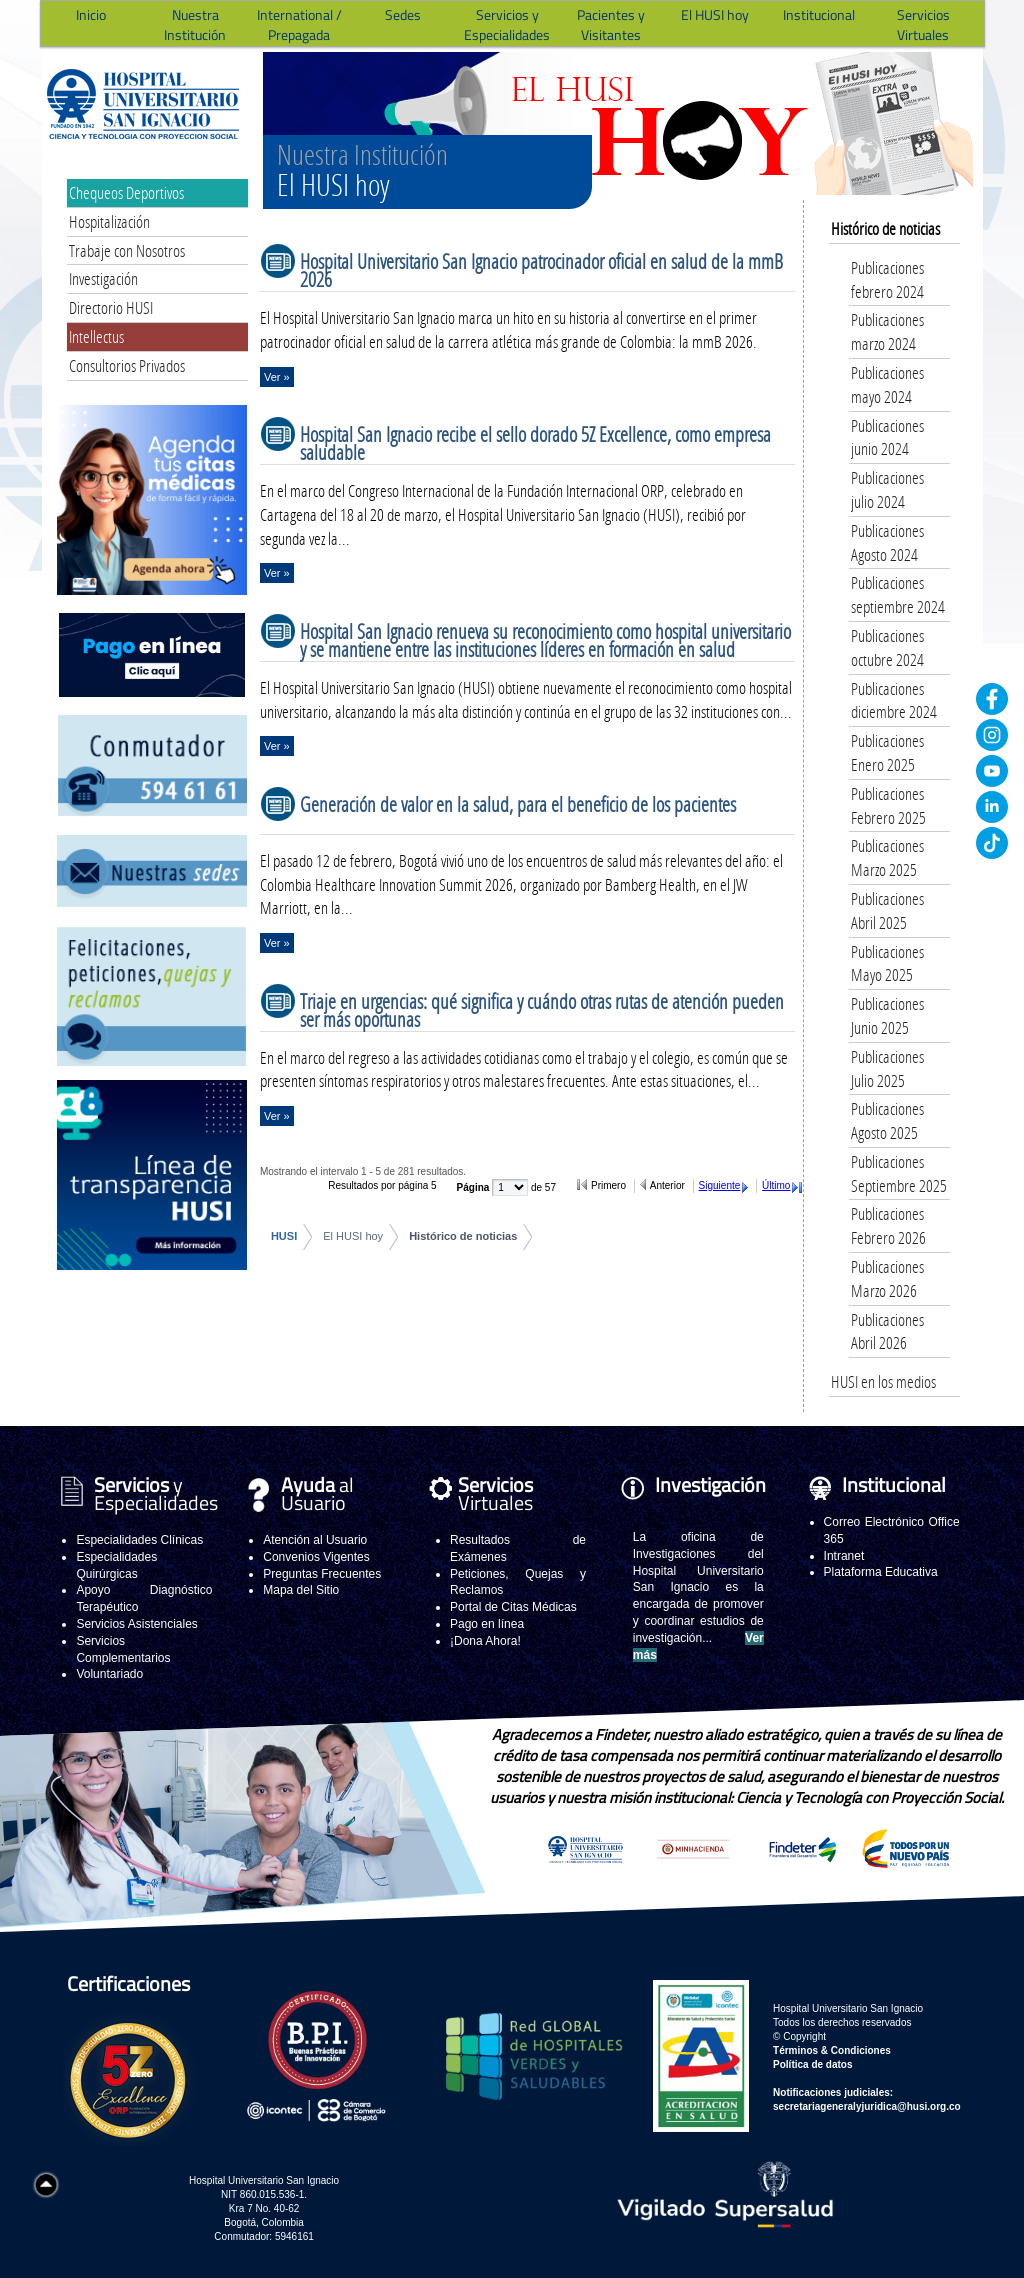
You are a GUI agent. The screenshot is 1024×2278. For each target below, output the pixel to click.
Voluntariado (109, 1674)
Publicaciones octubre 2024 (887, 647)
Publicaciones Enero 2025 (887, 752)
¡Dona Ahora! (485, 1641)
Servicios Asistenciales (136, 1624)
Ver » (277, 377)
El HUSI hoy (353, 1236)
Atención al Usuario (315, 1540)
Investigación (103, 278)
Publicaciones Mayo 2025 (887, 963)
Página (475, 1187)
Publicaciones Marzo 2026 (887, 1278)
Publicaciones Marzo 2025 (887, 857)
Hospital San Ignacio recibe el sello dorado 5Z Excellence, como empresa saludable (535, 443)
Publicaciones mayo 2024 (887, 384)
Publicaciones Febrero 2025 (888, 805)
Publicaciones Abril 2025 (887, 910)
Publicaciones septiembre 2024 (898, 594)
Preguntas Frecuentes (322, 1574)
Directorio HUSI (111, 307)
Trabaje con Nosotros (127, 250)
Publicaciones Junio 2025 (887, 1015)
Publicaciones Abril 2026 (887, 1331)
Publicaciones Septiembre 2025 (899, 1173)
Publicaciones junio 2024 (887, 437)
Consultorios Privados (127, 365)
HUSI (284, 1236)
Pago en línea (487, 1624)
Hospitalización (109, 221)
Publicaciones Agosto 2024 (887, 542)
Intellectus (96, 336)
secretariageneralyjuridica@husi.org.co (867, 2106)
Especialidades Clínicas (139, 1540)
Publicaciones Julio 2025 (887, 1068)
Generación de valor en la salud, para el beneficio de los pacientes (518, 804)
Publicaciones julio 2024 (887, 489)
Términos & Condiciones (832, 2050)
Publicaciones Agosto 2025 (887, 1120)
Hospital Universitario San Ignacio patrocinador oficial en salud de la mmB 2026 (541, 270)
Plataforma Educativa (881, 1572)
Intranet (844, 1556)
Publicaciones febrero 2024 (887, 279)
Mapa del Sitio (301, 1590)
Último (776, 1185)
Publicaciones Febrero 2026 (888, 1225)
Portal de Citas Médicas (513, 1607)
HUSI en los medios (883, 1381)
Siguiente (720, 1185)
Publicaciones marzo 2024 (887, 331)
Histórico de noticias (463, 1236)
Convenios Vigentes (316, 1557)
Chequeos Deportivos (126, 192)
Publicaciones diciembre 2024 (894, 700)
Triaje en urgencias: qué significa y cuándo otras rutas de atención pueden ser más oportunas (542, 1010)
